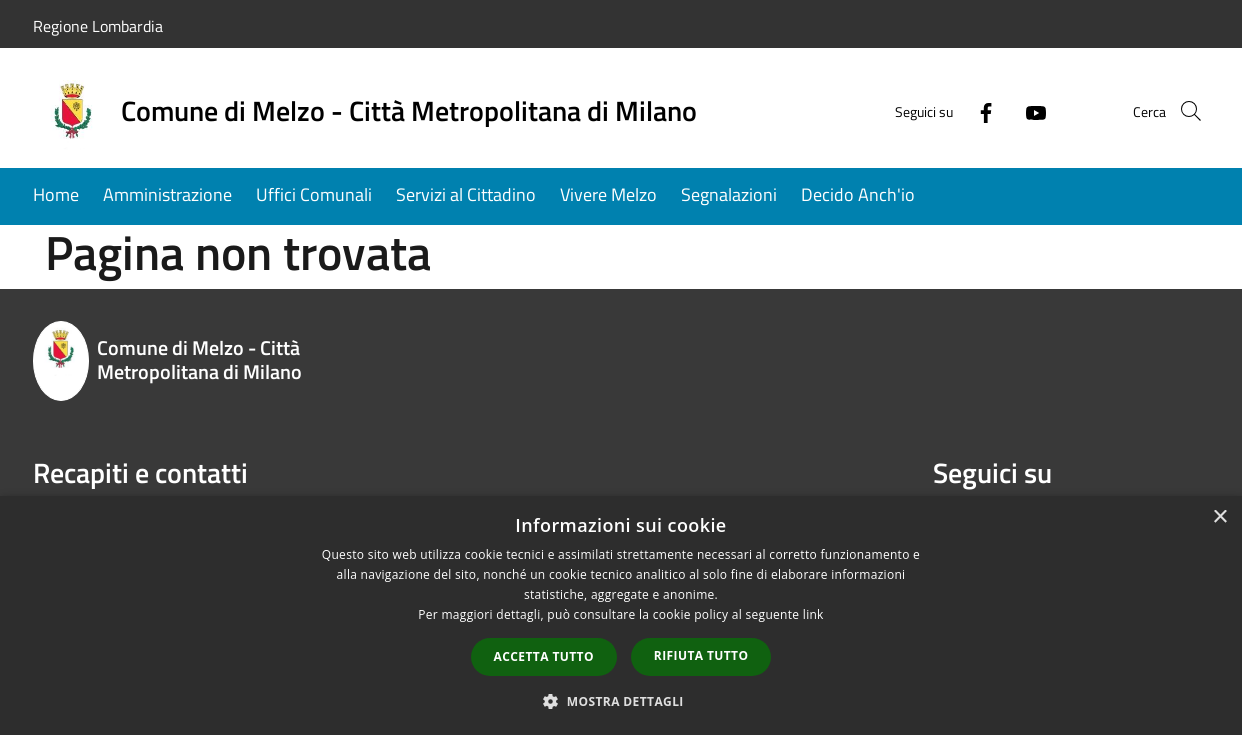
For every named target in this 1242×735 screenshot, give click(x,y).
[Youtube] (1007, 110)
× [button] (1219, 517)
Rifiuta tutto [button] (701, 655)
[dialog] (621, 615)
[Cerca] (1185, 111)
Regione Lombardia (98, 26)
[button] (621, 701)
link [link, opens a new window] (813, 614)
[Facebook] (957, 110)
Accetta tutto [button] (544, 656)
